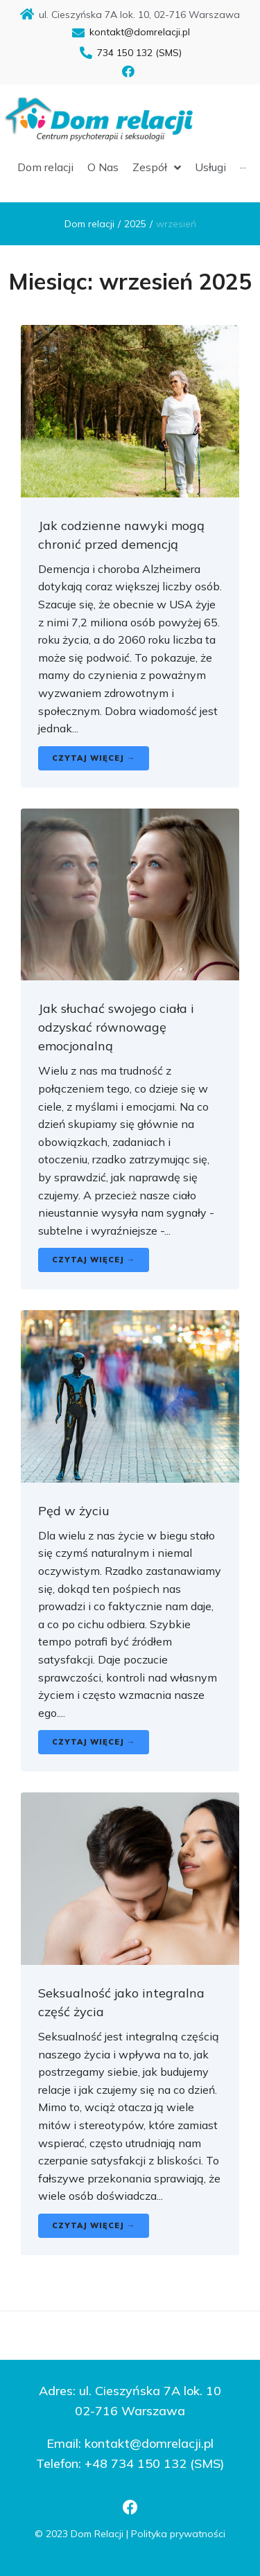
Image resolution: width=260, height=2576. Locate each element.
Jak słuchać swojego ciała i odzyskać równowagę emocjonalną (116, 1027)
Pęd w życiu (74, 1511)
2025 (135, 224)
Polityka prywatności (178, 2534)
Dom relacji (89, 224)
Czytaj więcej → (93, 758)
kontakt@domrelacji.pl (149, 2443)
